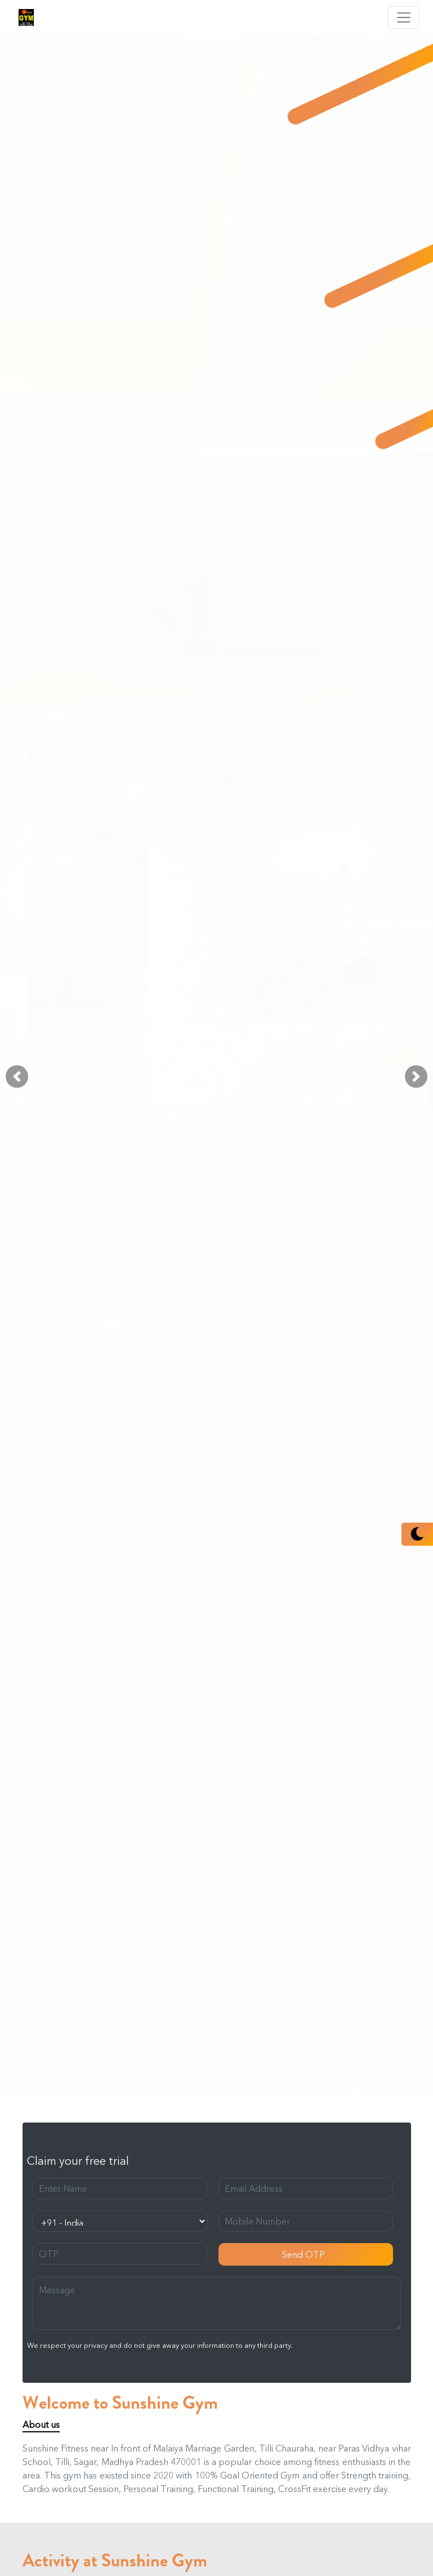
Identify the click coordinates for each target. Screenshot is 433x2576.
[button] (17, 1076)
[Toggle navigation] (403, 17)
